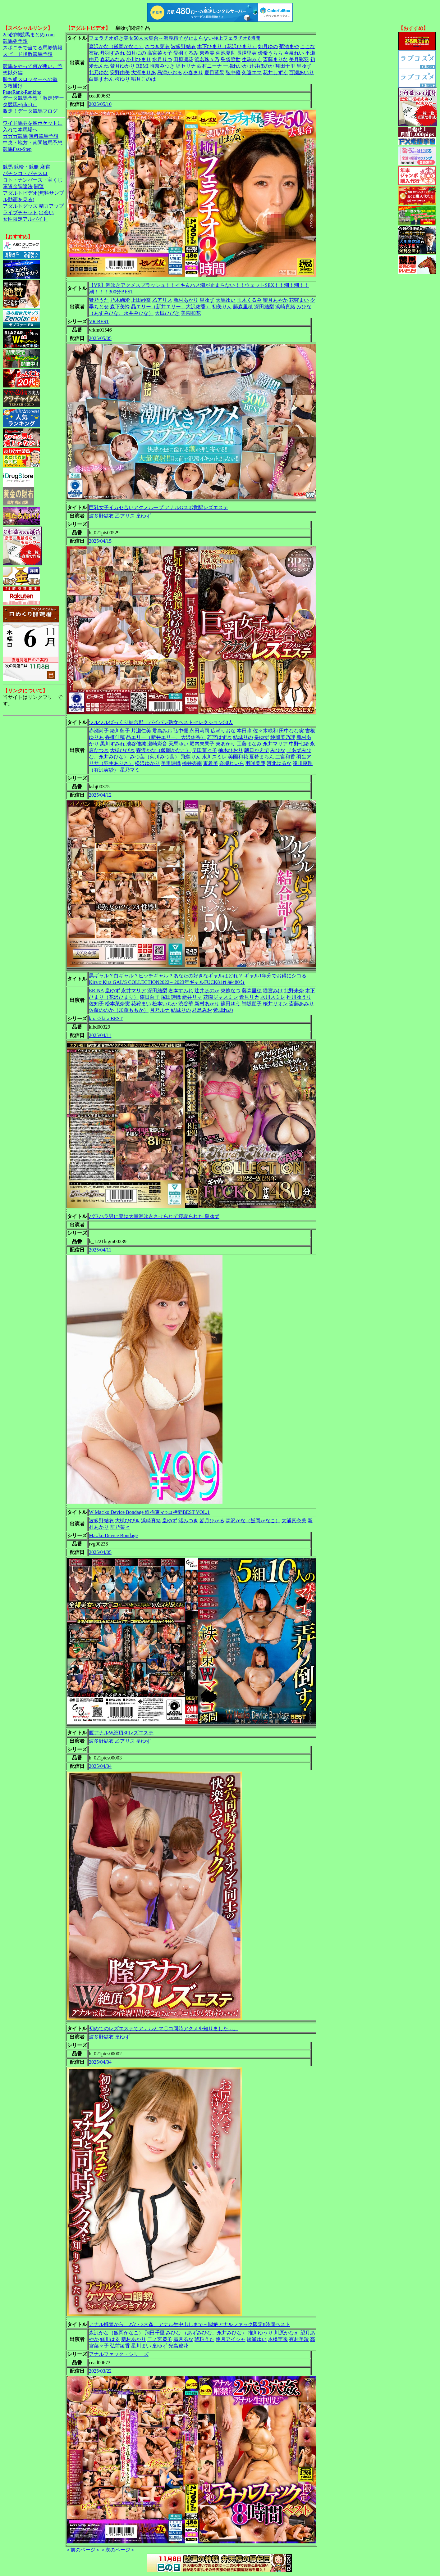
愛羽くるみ (185, 53)
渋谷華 (185, 1003)
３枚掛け (13, 85)
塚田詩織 (171, 997)
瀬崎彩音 (157, 743)
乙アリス (162, 300)
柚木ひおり (230, 750)
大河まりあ (143, 72)
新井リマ (192, 997)
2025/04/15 (100, 541)
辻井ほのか (261, 66)
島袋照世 (231, 59)
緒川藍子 (120, 730)
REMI (142, 66)
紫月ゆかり (122, 66)
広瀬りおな (223, 730)
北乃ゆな (99, 72)
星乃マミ (130, 769)
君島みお (162, 730)
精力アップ (51, 206)
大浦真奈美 (294, 1520)
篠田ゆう (231, 1003)
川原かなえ (286, 2332)
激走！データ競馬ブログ (30, 111)
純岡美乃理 (282, 737)
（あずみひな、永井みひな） (121, 313)
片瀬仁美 (141, 730)
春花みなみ (112, 59)
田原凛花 (183, 59)
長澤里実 (247, 53)
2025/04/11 (100, 1035)
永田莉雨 (199, 730)
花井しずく (275, 72)
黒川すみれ (112, 743)
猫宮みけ (273, 990)
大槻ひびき (167, 313)
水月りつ (162, 59)
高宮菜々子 (159, 53)
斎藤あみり (301, 1003)
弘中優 (233, 72)
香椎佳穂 (115, 737)
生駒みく (252, 59)
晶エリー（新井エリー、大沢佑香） (171, 306)
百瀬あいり (301, 72)
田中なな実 (291, 730)
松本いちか (164, 1003)
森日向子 (150, 997)
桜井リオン (275, 1003)
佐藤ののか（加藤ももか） (119, 1010)
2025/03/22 (100, 2371)
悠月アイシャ (230, 2339)
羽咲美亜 (255, 763)
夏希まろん (261, 756)
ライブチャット (20, 212)
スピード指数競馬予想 (28, 54)
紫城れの (223, 1010)
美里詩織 (171, 763)
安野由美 (120, 72)
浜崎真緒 (285, 306)
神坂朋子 (252, 1003)
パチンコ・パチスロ (25, 173)
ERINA (96, 990)
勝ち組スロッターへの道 (30, 79)
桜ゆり (122, 79)
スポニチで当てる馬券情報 (32, 47)
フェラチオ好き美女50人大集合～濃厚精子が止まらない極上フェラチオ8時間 (174, 38)
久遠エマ (252, 72)
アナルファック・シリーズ (119, 2354)
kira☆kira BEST (106, 1018)
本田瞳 (244, 730)
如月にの (136, 53)
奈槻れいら (231, 763)
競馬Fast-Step (17, 149)
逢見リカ (249, 997)
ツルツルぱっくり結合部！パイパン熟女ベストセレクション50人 (161, 722)
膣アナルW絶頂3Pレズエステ (121, 1732)
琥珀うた (204, 2339)
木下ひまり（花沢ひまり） (227, 46)
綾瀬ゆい (257, 2339)
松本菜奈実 (117, 1003)
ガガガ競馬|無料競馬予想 (30, 136)
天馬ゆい (226, 300)
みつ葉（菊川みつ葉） (155, 756)
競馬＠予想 (15, 41)
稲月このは (143, 79)
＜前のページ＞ (83, 2549)
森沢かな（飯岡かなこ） (116, 46)
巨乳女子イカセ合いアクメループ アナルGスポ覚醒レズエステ (158, 507)
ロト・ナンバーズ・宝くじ (32, 180)
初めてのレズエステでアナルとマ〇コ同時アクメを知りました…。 (163, 2028)
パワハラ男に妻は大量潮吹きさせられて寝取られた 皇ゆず (154, 1216)
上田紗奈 (141, 300)
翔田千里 (285, 66)
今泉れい (294, 53)
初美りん (222, 306)
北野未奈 (294, 990)
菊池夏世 (226, 53)
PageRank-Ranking (22, 92)
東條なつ (231, 990)
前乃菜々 (120, 1527)
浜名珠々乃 (207, 59)
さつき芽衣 (157, 46)
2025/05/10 (100, 104)
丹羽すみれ (112, 53)
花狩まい (299, 300)
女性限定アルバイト (25, 219)
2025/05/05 (100, 338)
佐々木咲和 (265, 730)
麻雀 (45, 167)
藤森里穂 (243, 306)
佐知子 (96, 1003)
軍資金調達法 (18, 186)
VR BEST (99, 321)
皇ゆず (303, 66)
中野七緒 (299, 743)
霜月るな (183, 2339)
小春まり (193, 72)
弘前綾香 (120, 2345)
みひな (303, 306)
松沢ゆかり (147, 763)
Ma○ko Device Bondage (113, 1535)
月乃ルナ (160, 1010)
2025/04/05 (100, 1552)
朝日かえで (256, 750)
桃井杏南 (192, 763)
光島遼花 (178, 2345)
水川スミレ (214, 756)
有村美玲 (299, 2339)
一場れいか (235, 66)
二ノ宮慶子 (159, 2339)
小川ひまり (138, 59)
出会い (46, 212)
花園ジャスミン (220, 997)
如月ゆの (268, 46)
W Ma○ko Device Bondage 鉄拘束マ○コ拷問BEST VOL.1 (149, 1512)
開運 (39, 186)
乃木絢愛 (120, 300)
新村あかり (185, 300)
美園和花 (191, 313)
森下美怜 (120, 306)
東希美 (206, 53)
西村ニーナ (209, 66)
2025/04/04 (100, 1766)
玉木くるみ (249, 300)
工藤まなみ (249, 743)
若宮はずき (219, 737)
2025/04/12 (100, 795)
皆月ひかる (211, 1520)
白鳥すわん (101, 79)
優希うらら (270, 53)
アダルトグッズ (20, 206)
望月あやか (275, 300)
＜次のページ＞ (117, 2549)
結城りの (243, 737)
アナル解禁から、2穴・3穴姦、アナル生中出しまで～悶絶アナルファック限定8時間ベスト (189, 2324)
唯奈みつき (162, 66)
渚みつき (188, 1520)
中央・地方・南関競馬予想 (32, 142)
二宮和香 (285, 756)
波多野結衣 (183, 46)
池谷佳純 (136, 743)
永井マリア (275, 743)
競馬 (8, 167)
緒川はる (110, 2339)
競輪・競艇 (26, 167)
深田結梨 (264, 306)
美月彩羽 (299, 59)
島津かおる (169, 72)
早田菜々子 (204, 750)
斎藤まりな (275, 59)
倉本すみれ (180, 990)
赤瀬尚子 (99, 730)
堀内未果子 (202, 743)
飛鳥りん (191, 756)
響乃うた (99, 300)
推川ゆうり (298, 997)
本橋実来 (278, 2339)
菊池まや (289, 46)
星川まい (141, 2345)
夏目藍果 (214, 72)
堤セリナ (186, 66)
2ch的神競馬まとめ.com (29, 34)
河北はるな (279, 763)
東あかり (226, 743)
